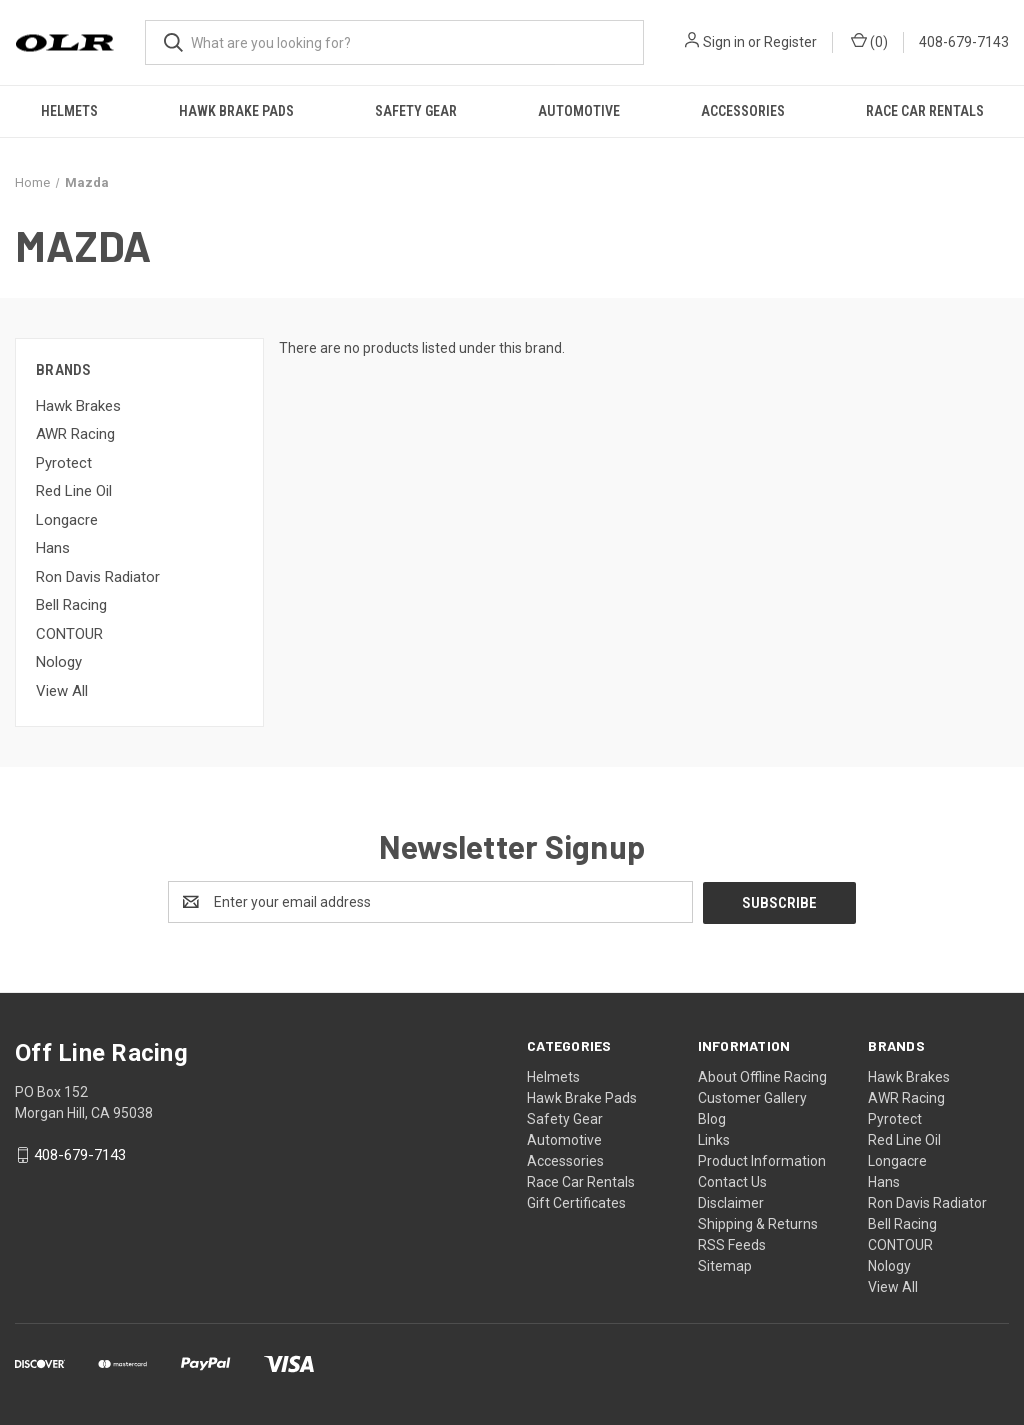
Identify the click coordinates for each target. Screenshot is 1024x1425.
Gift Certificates (576, 1202)
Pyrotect (64, 463)
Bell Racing (71, 605)
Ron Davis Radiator (98, 577)
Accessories (743, 111)
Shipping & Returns (758, 1223)
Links (714, 1139)
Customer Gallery (752, 1097)
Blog (712, 1118)
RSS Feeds (732, 1244)
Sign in (724, 42)
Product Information (762, 1160)
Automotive (579, 111)
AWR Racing (75, 434)
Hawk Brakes (78, 406)
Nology (59, 662)
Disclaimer (731, 1202)
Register (790, 42)
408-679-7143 (964, 42)
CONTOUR (69, 634)
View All (62, 691)
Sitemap (725, 1265)
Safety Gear (416, 111)
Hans (53, 548)
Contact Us (732, 1181)
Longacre (67, 520)
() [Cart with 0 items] (869, 41)
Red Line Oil (74, 491)
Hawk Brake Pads (236, 111)
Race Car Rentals (925, 111)
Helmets (69, 111)
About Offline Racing (762, 1076)
